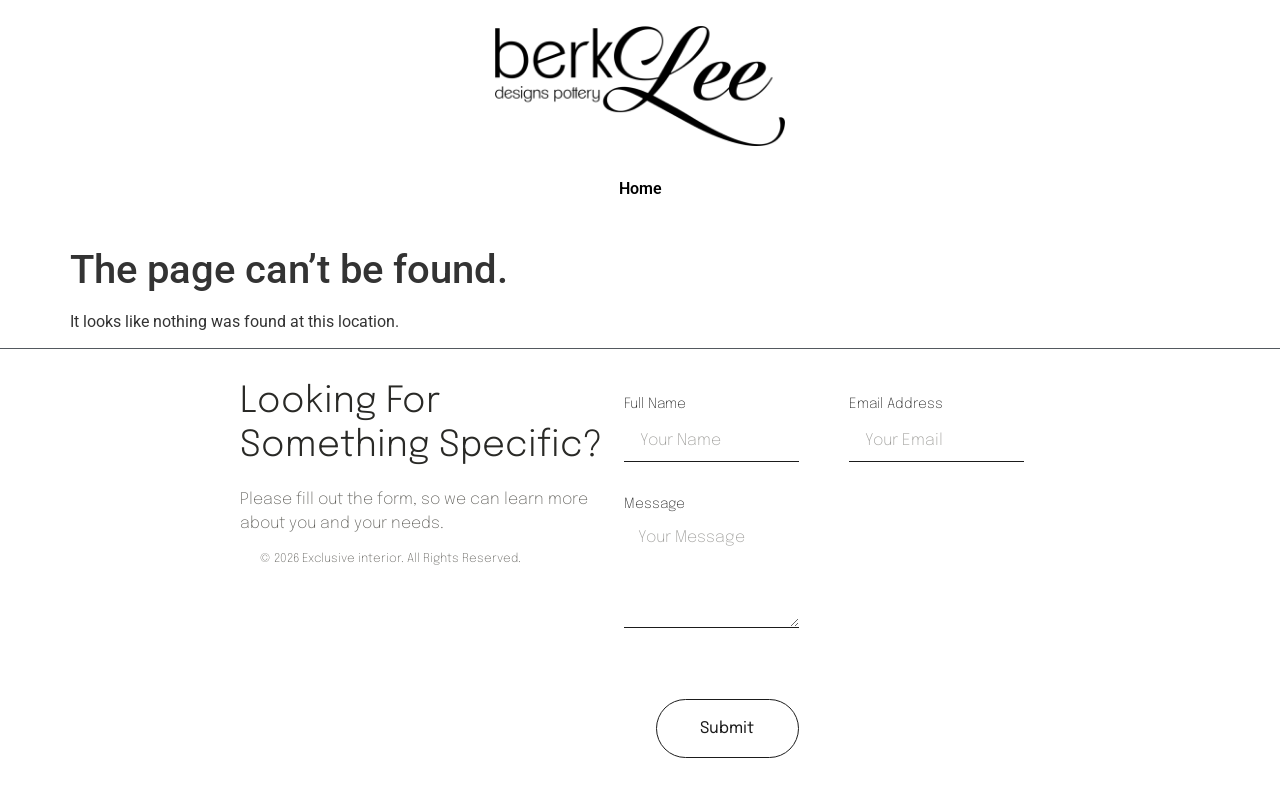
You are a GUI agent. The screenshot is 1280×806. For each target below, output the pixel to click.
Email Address (896, 404)
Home (640, 188)
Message (654, 504)
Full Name (655, 404)
